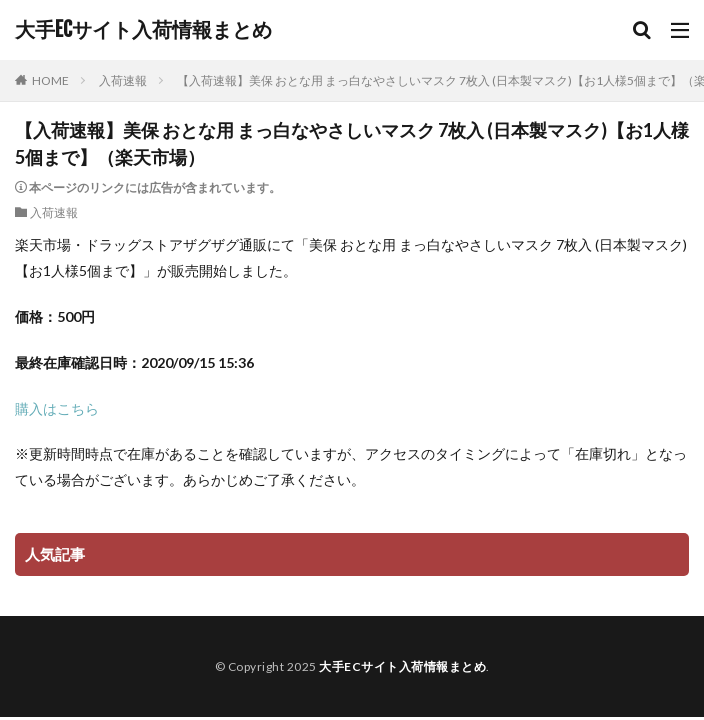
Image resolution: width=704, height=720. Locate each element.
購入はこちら (57, 408)
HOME (50, 80)
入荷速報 (123, 80)
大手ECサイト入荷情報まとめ (143, 30)
